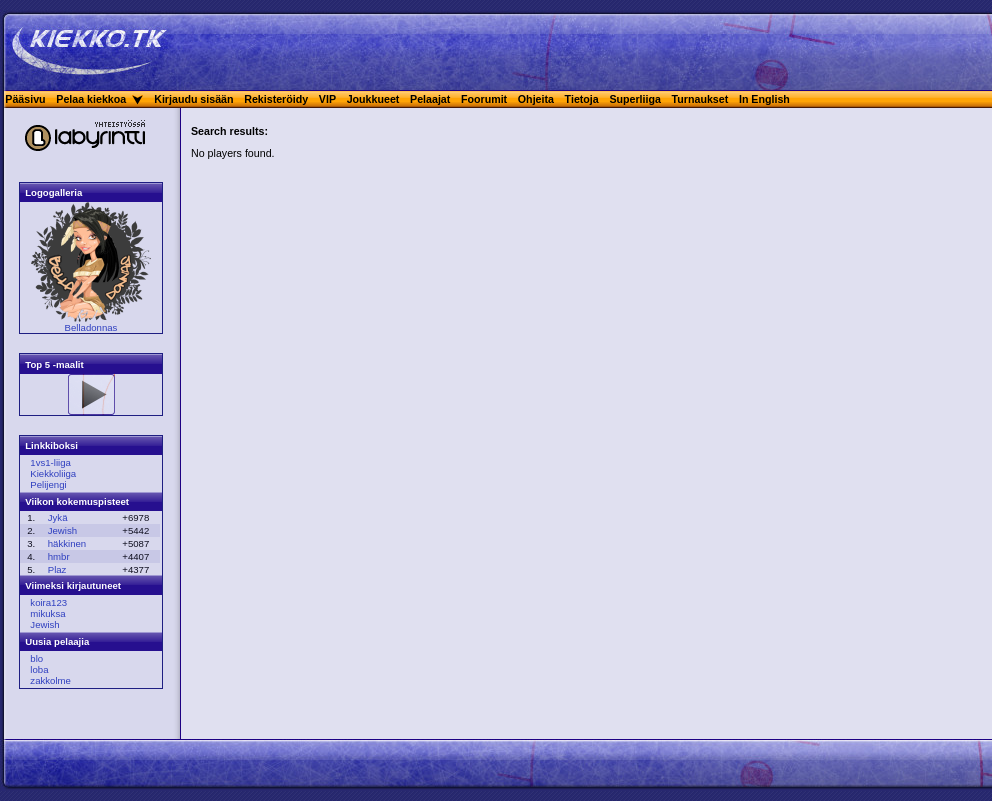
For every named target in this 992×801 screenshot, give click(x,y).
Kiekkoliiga (53, 473)
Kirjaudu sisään (193, 99)
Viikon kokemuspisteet (77, 501)
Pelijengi (48, 484)
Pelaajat (430, 99)
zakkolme (50, 680)
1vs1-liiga (50, 462)
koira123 (48, 602)
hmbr (59, 556)
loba (39, 669)
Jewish (62, 530)
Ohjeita (536, 99)
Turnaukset (700, 99)
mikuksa (47, 613)
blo (36, 658)
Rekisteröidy (276, 99)
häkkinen (67, 543)
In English (764, 99)
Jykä (58, 517)
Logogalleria (53, 192)
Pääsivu (25, 99)
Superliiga (635, 99)
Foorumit (484, 99)
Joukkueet (373, 99)
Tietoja (582, 99)
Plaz (57, 569)
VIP (327, 99)
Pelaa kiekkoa (91, 99)
